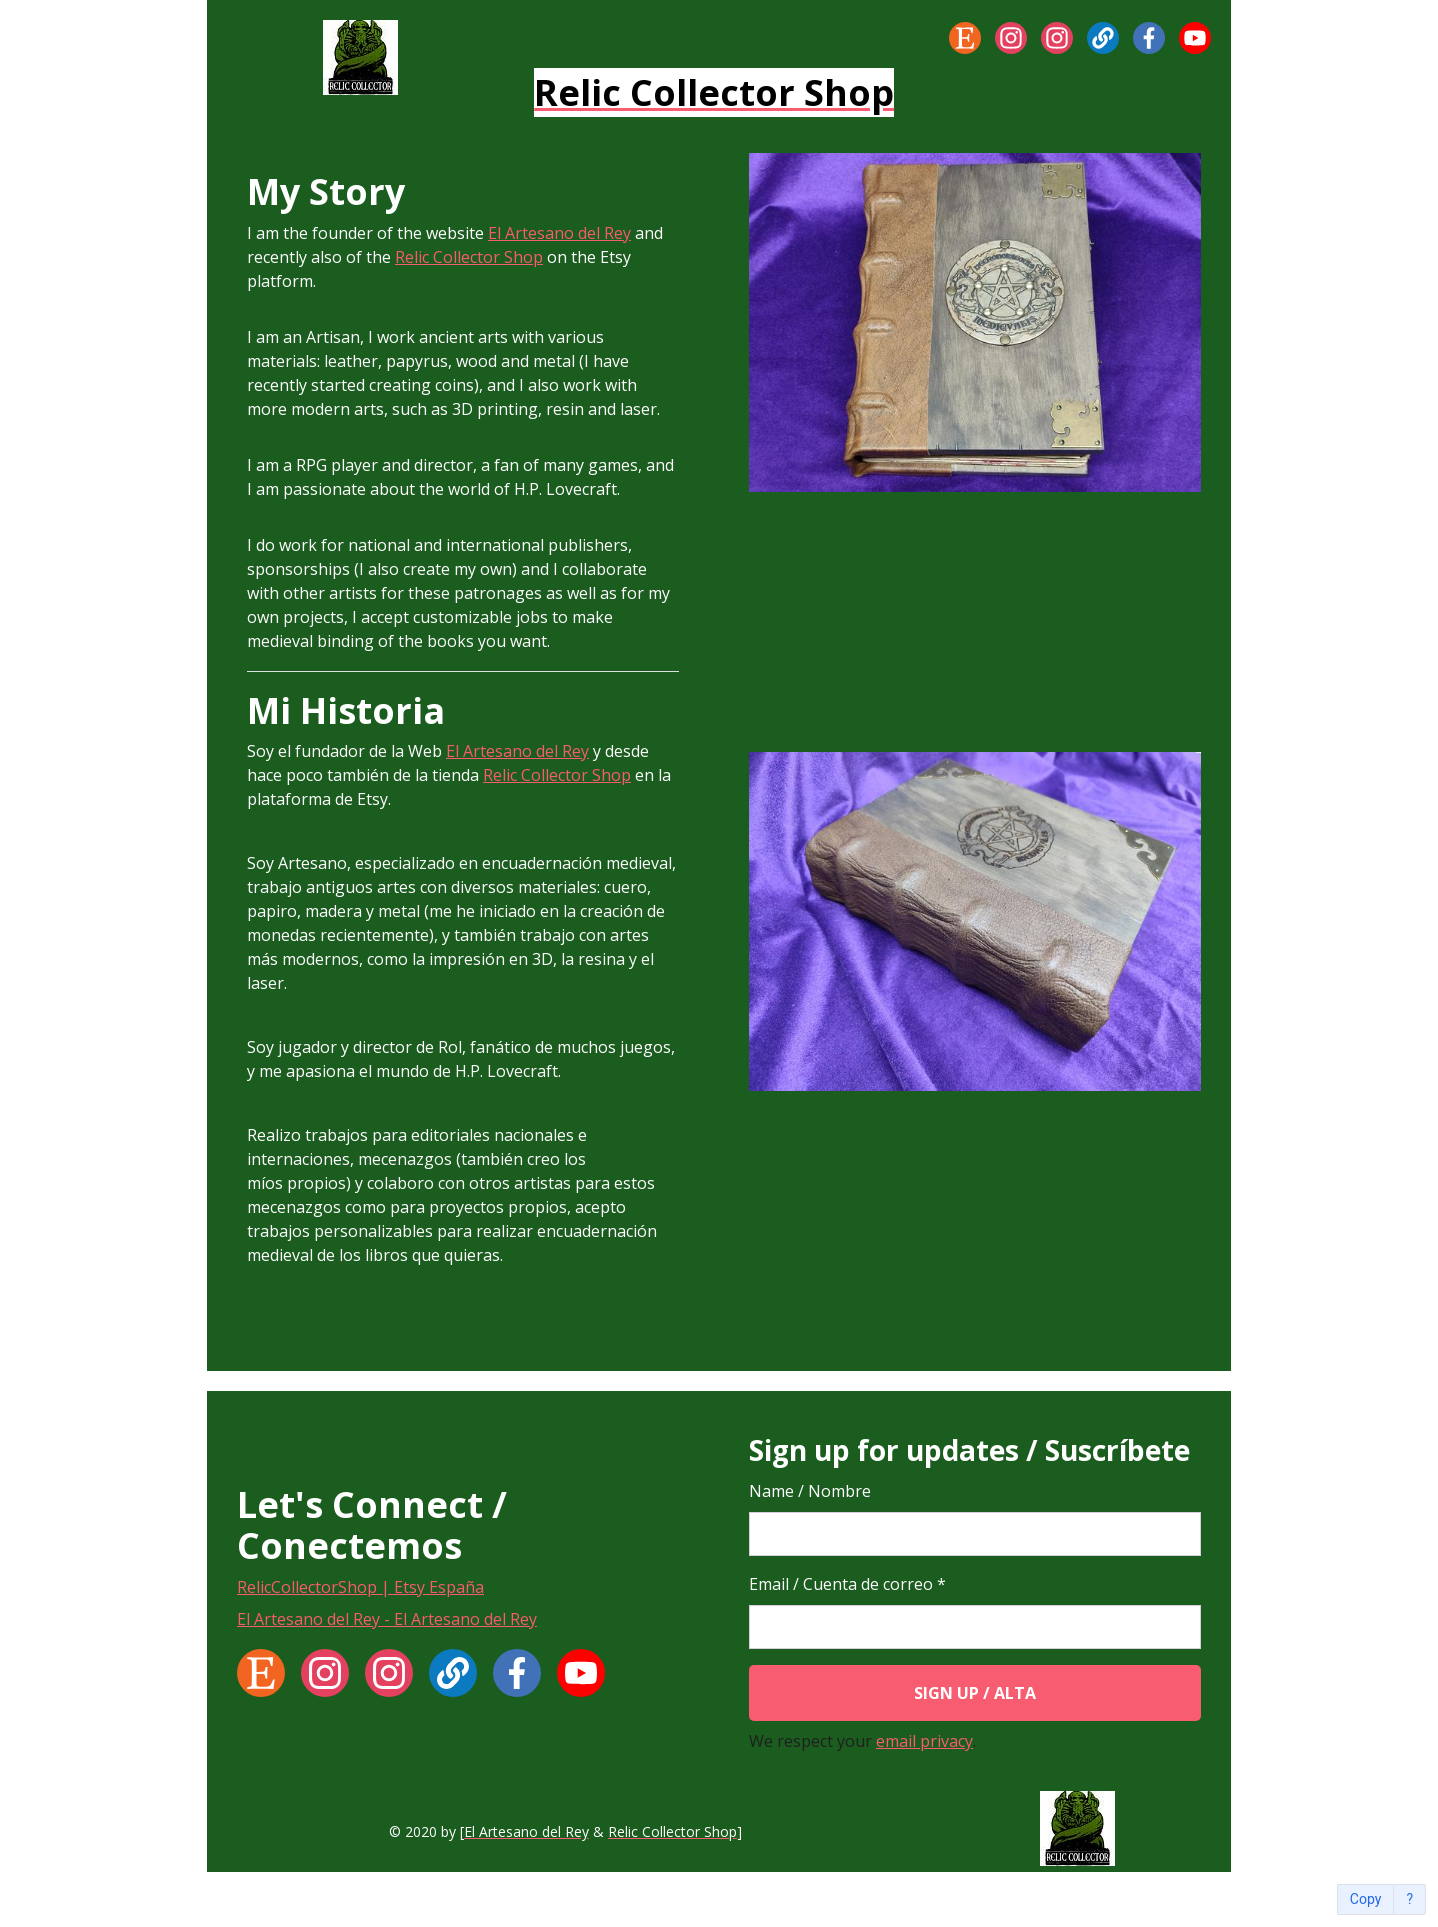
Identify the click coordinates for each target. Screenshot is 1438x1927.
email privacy (924, 1741)
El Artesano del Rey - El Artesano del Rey (387, 1619)
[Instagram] (1011, 38)
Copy (1366, 1899)
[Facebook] (1149, 38)
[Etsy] (965, 38)
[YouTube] (1195, 38)
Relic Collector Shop (469, 257)
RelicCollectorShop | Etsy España (360, 1587)
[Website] (1103, 38)
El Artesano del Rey (559, 233)
